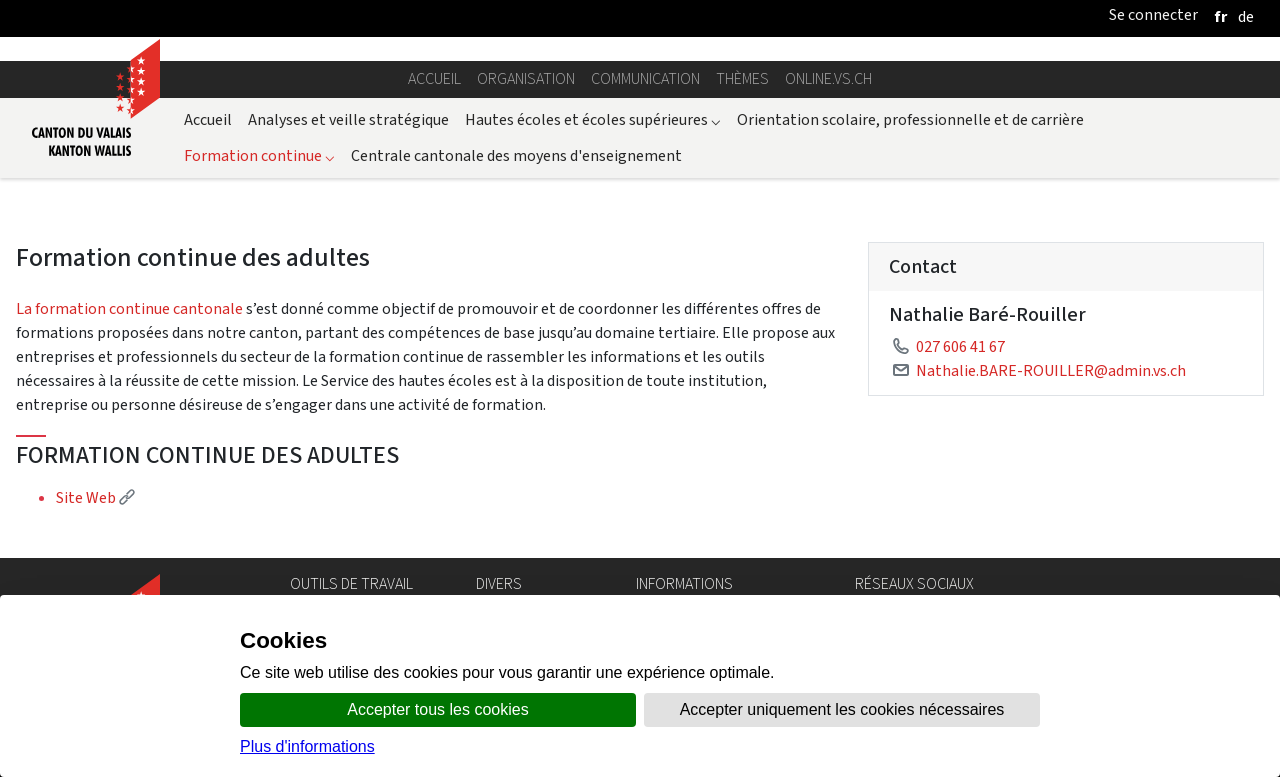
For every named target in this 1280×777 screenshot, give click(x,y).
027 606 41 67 (960, 346)
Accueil (434, 78)
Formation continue (259, 155)
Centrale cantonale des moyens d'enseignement (516, 155)
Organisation (526, 78)
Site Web (95, 497)
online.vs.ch (828, 78)
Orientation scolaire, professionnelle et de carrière (910, 119)
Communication (645, 78)
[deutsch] (1246, 16)
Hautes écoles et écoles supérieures (593, 119)
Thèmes (742, 78)
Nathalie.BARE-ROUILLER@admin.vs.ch (1051, 370)
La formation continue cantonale (129, 308)
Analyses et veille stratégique (348, 119)
